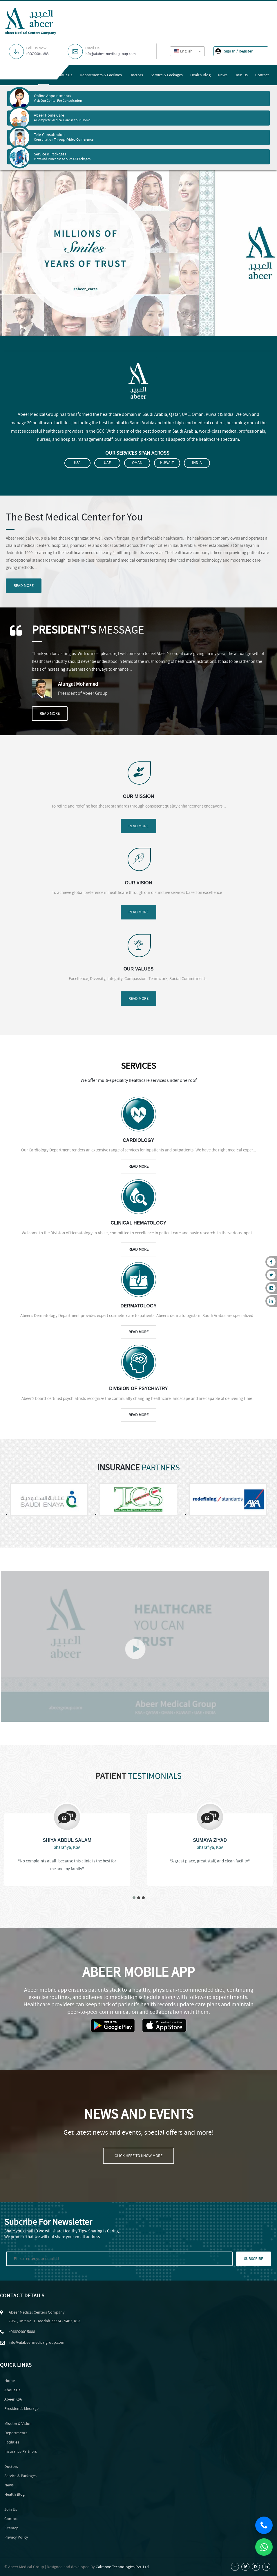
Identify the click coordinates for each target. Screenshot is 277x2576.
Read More (24, 585)
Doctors (136, 75)
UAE (107, 462)
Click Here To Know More (138, 2155)
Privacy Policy (16, 2537)
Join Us (241, 75)
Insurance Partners (20, 2451)
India (197, 462)
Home (43, 75)
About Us (64, 75)
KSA (77, 462)
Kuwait (167, 462)
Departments (15, 2433)
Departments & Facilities (101, 75)
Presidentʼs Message (21, 2408)
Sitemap (11, 2528)
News (222, 75)
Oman (137, 462)
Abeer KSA (13, 2399)
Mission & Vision (18, 2423)
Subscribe (253, 2258)
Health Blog (200, 75)
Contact (262, 75)
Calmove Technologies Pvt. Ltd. (123, 2567)
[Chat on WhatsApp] (264, 2547)
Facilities (11, 2442)
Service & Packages (167, 75)
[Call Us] (264, 2525)
